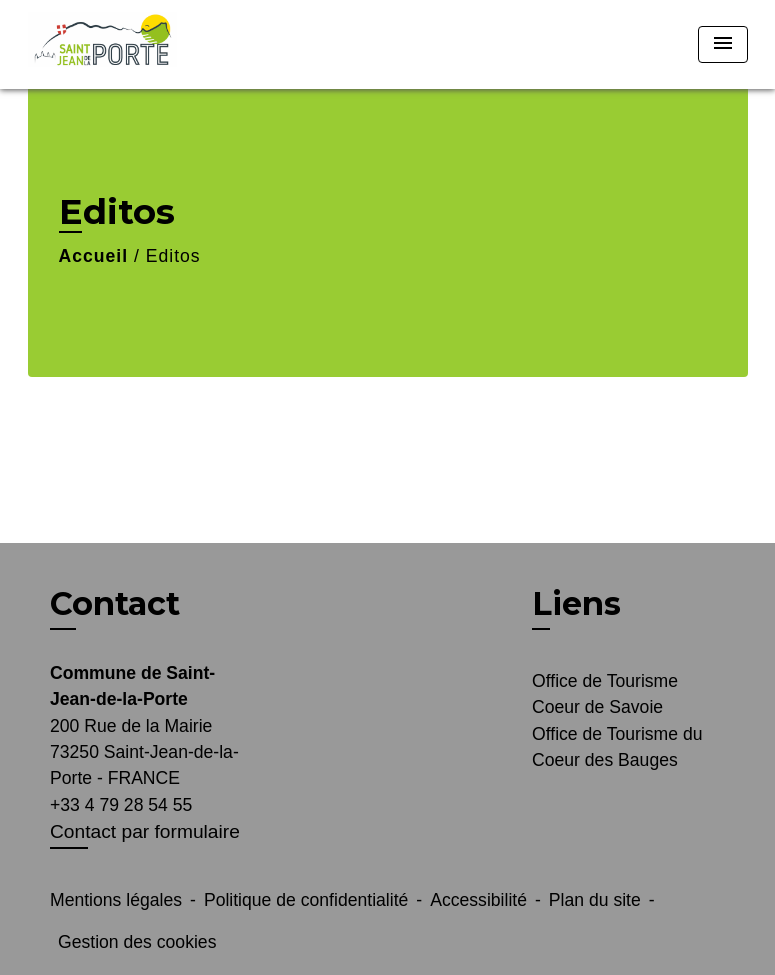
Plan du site (595, 900)
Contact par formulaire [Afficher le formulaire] (145, 831)
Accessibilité (478, 900)
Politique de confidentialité (306, 900)
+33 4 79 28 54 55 (121, 805)
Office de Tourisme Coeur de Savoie (605, 694)
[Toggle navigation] (723, 44)
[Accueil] (153, 44)
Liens (576, 603)
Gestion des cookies (137, 942)
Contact (115, 604)
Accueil (94, 256)
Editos (173, 256)
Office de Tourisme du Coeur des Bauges (617, 747)
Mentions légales (116, 900)
